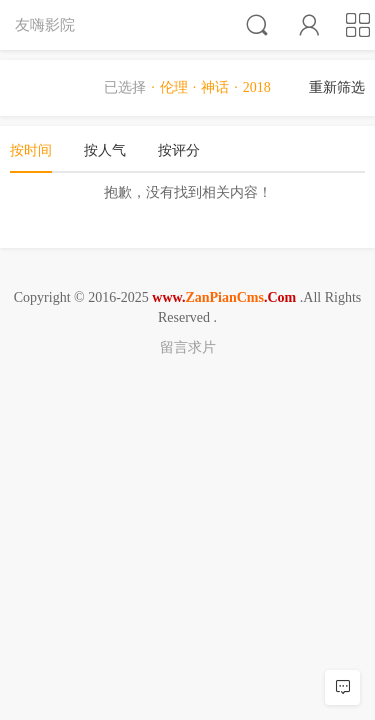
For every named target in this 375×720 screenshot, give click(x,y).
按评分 (179, 150)
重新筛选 (337, 87)
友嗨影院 (45, 24)
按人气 (105, 150)
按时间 (31, 150)
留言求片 (188, 347)
